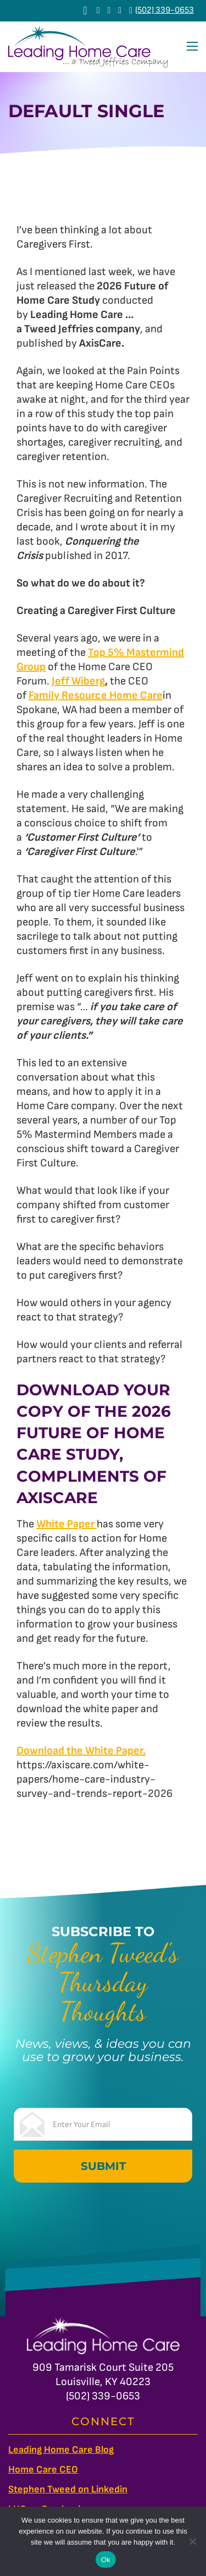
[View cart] (85, 10)
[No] (192, 2541)
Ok (105, 2560)
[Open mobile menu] (192, 46)
